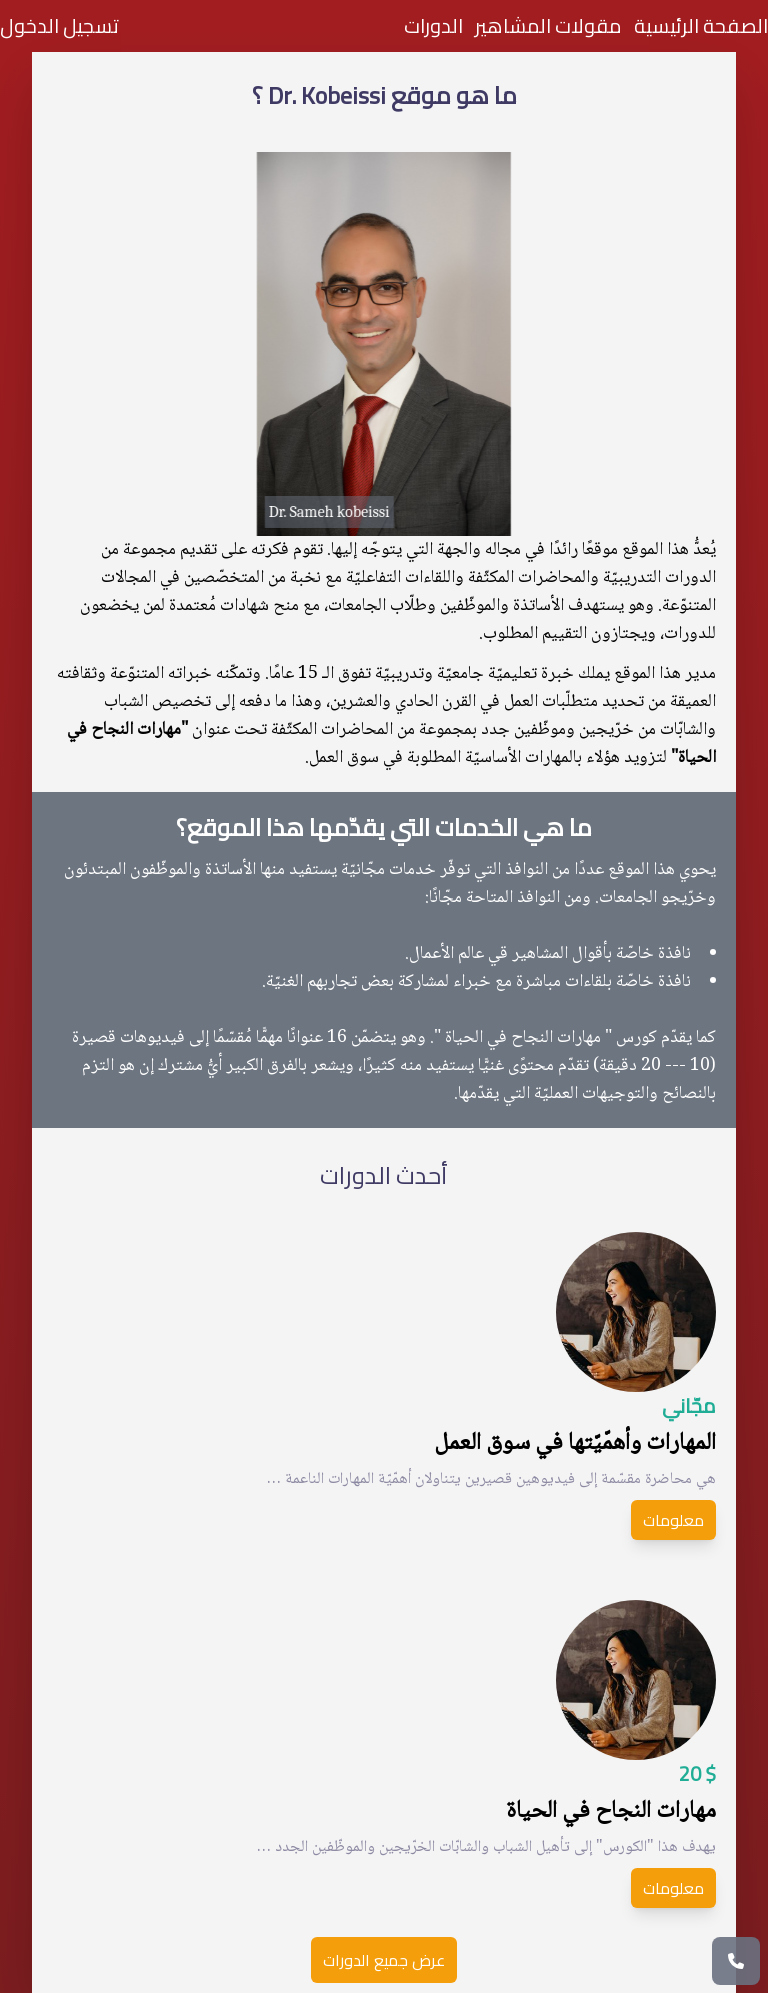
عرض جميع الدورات (384, 1960)
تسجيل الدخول (59, 25)
